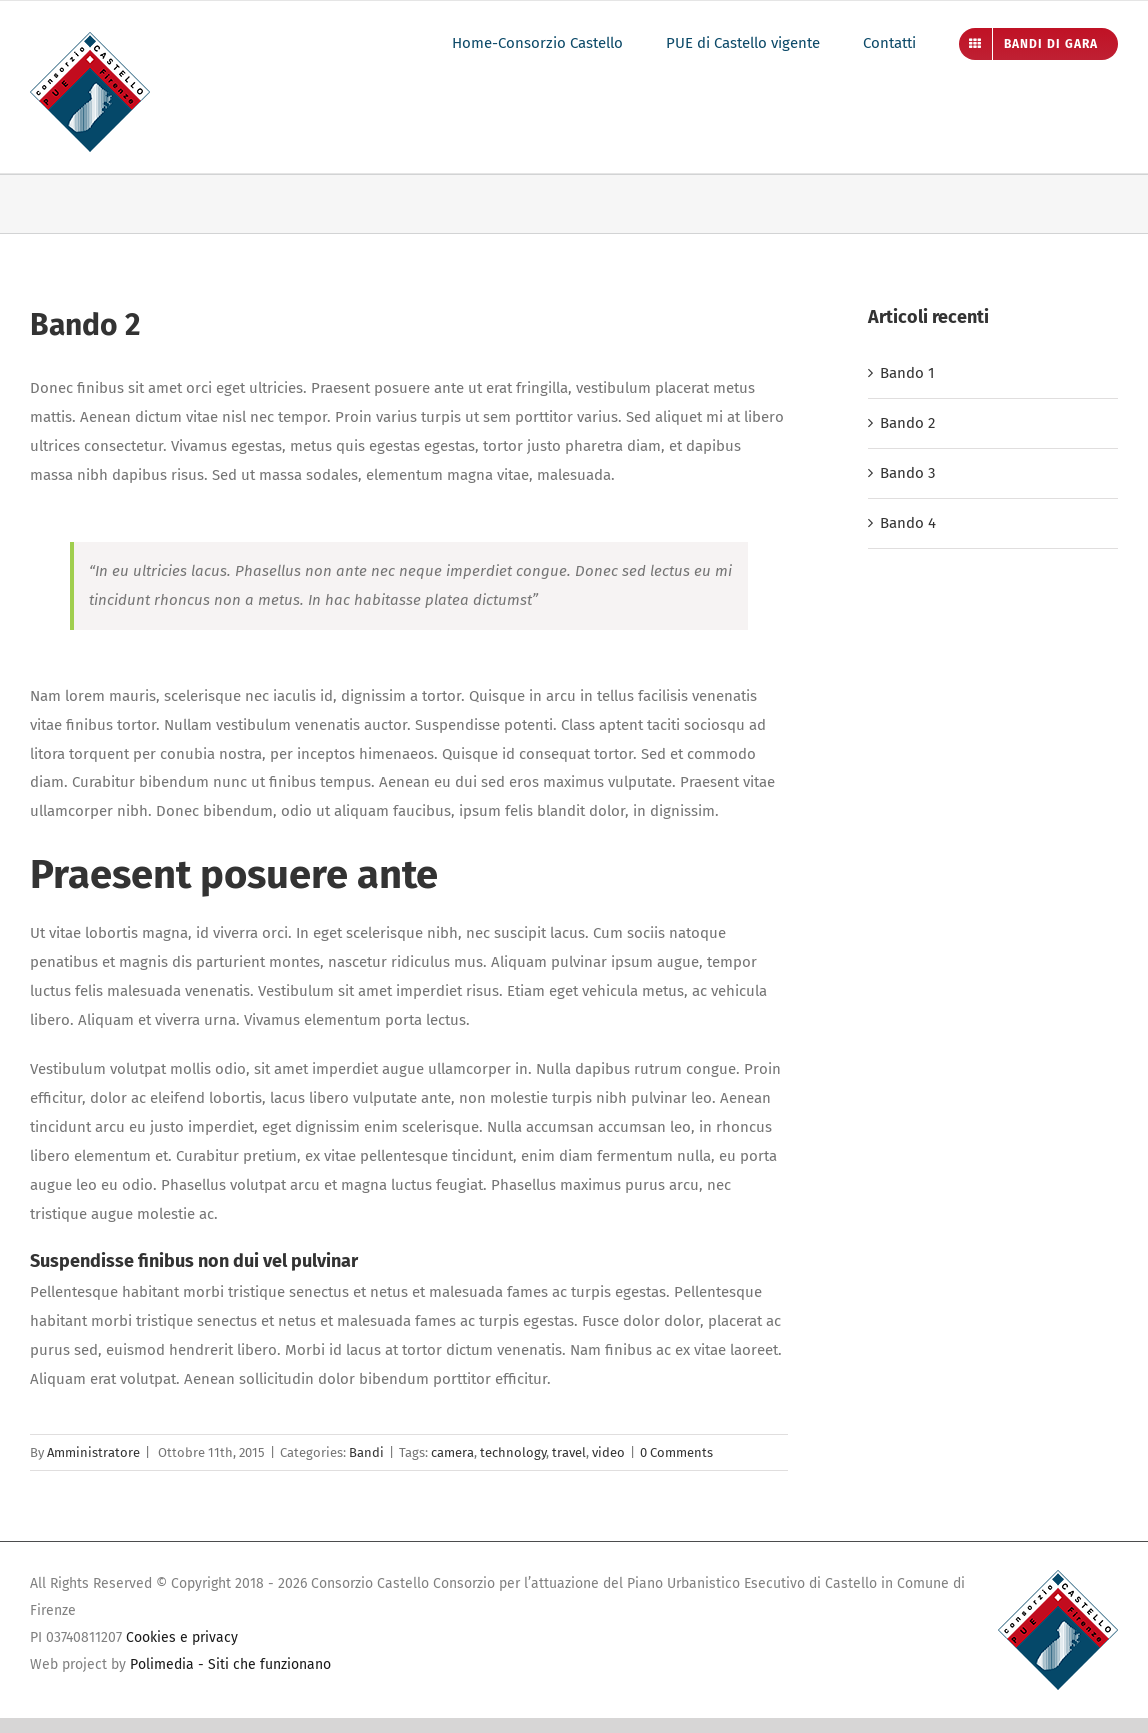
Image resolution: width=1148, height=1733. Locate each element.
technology (513, 1452)
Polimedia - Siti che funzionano (230, 1664)
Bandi (366, 1452)
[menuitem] (559, 43)
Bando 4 (908, 523)
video (608, 1452)
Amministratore (93, 1452)
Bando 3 (907, 473)
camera (452, 1452)
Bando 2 (907, 423)
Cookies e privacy (182, 1637)
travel (569, 1452)
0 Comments (676, 1452)
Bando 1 (907, 373)
